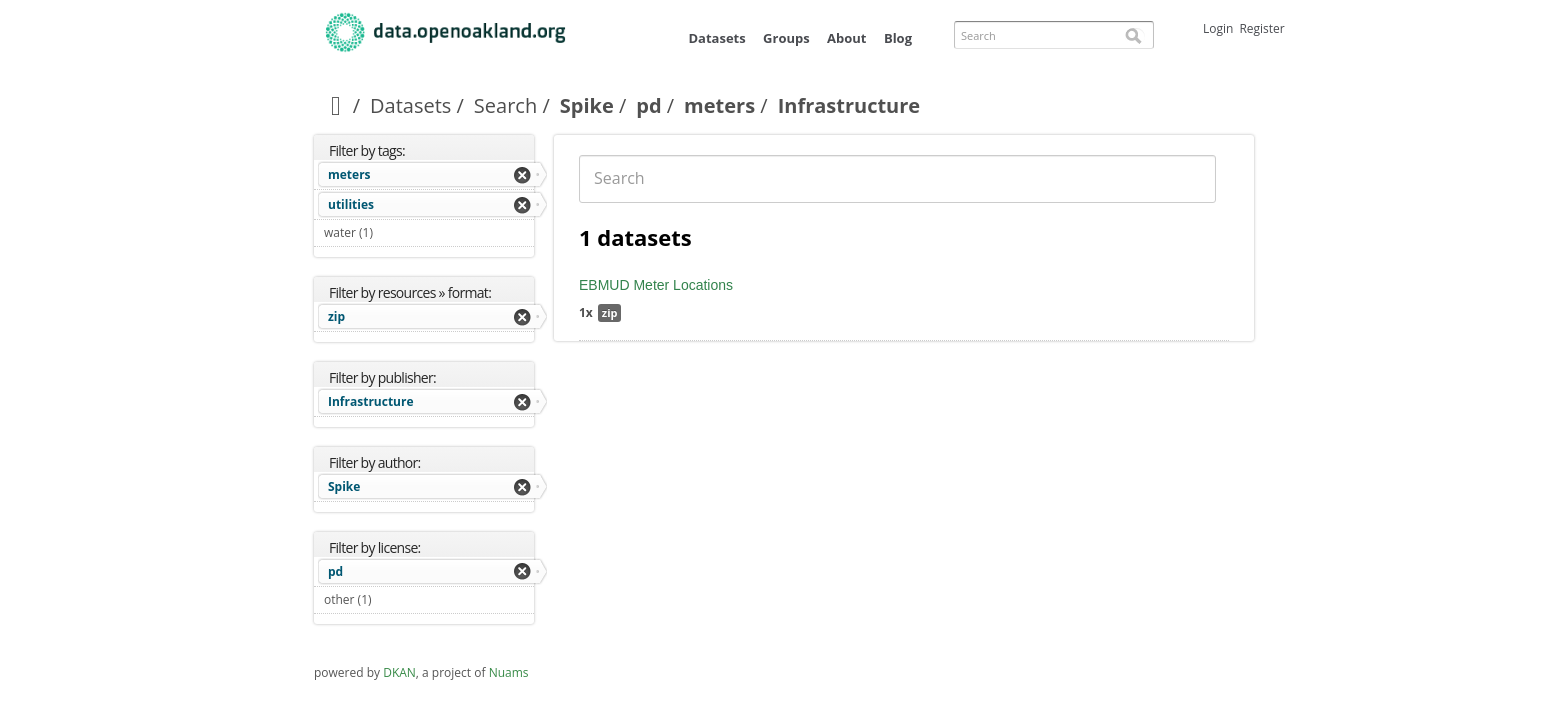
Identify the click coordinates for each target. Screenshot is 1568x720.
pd (648, 105)
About (846, 38)
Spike (587, 105)
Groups (786, 38)
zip (336, 316)
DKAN (399, 672)
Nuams (509, 672)
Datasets (716, 38)
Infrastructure (371, 401)
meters (719, 105)
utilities (351, 204)
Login (1218, 28)
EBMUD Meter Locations (656, 285)
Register (1261, 28)
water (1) (396, 232)
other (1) (395, 599)
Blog (898, 38)
